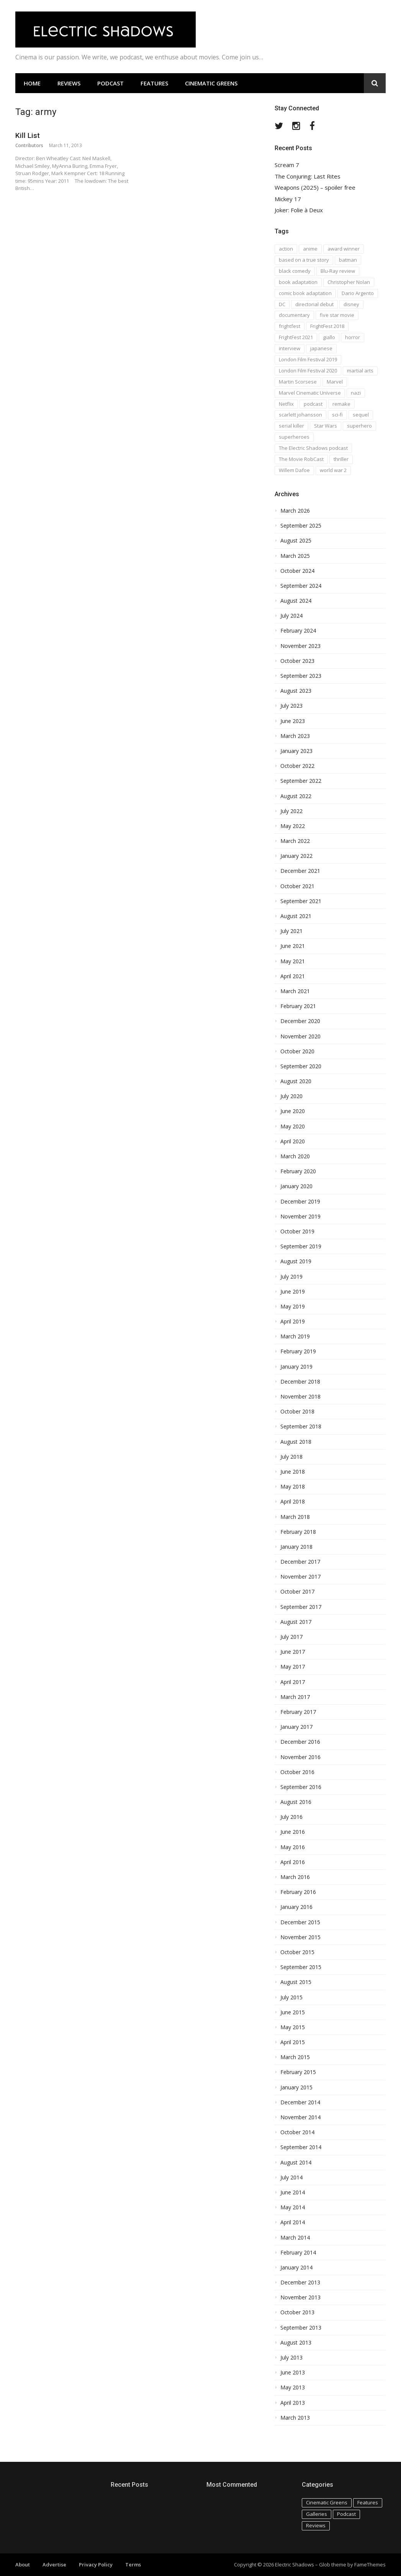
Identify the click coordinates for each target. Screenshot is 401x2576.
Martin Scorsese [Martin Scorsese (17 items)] (298, 381)
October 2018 (297, 1411)
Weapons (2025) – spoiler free (315, 187)
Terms (133, 2564)
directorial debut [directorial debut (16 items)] (314, 304)
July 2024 (291, 615)
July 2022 (291, 811)
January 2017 (296, 1726)
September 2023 (300, 675)
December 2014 (300, 2102)
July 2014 (291, 2177)
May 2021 (292, 961)
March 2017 (295, 1697)
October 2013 (297, 2312)
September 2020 (300, 1066)
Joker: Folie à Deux (299, 210)
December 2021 (300, 870)
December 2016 (300, 1741)
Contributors (29, 145)
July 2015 (291, 1997)
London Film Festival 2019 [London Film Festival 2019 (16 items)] (308, 359)
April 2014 (292, 2222)
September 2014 (300, 2147)
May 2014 (292, 2207)
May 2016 (292, 1847)
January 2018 (296, 1546)
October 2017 (297, 1591)
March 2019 (295, 1336)
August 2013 (295, 2342)
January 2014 (296, 2267)
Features (154, 83)
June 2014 (292, 2192)
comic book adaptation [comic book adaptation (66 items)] (305, 293)
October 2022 (297, 765)
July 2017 (291, 1636)
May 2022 (292, 826)
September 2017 (300, 1607)
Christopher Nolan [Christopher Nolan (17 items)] (348, 282)
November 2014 (300, 2117)
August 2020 (295, 1081)
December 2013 (300, 2282)
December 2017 (300, 1561)
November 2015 (300, 1937)
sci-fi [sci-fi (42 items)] (337, 414)
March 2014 (295, 2237)
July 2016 (291, 1817)
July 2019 (291, 1276)
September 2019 (300, 1246)
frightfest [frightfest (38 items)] (289, 326)
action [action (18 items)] (286, 248)
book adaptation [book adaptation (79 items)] (298, 282)
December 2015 (300, 1922)
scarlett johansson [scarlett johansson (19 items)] (300, 414)
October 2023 (297, 661)
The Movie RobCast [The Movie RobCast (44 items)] (301, 459)
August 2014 (295, 2162)
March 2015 (295, 2057)
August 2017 (295, 1621)
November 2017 (300, 1576)
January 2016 (296, 1907)
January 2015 (296, 2087)
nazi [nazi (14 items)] (356, 392)
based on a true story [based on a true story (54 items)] (304, 259)
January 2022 (296, 856)
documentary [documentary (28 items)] (294, 315)
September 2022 (300, 780)
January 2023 (296, 751)
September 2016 (300, 1787)
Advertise (54, 2564)
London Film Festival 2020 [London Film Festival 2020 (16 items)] (308, 370)
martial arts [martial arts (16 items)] (360, 370)
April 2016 (292, 1862)
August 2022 (295, 796)
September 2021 (300, 901)
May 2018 (292, 1486)
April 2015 (292, 2042)
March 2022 (295, 841)
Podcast (110, 83)
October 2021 (297, 886)
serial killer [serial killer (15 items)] (291, 425)
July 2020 (291, 1096)
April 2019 (292, 1321)
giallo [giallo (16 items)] (329, 337)
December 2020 (300, 1021)
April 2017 (292, 1682)
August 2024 (295, 600)
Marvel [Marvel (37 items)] (335, 381)
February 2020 (298, 1171)
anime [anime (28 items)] (310, 248)
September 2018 (300, 1426)
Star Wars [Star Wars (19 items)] (325, 425)
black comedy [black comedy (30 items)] (295, 270)
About (22, 2564)
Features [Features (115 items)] (367, 2502)
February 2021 (298, 1006)
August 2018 (295, 1441)
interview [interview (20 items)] (289, 348)
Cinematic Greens (211, 83)
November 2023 (300, 646)
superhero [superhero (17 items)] (359, 425)
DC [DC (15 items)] (282, 304)
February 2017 (298, 1712)
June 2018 (292, 1471)
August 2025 (295, 540)
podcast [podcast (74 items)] (313, 403)
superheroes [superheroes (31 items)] (294, 436)
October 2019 (297, 1231)
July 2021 (291, 931)
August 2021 (295, 916)
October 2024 (297, 570)
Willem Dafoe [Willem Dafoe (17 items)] (294, 470)
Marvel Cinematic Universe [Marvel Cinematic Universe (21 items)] (310, 392)
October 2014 (297, 2132)
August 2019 (295, 1261)
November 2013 (300, 2297)
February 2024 (298, 630)
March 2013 (295, 2417)
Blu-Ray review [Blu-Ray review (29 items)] (338, 270)
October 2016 (297, 1772)
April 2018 (292, 1501)
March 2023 (295, 736)
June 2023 (292, 721)
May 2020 (292, 1126)
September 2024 (300, 585)
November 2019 (300, 1216)
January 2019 (296, 1366)
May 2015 (292, 2027)
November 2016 (300, 1757)
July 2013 (291, 2357)
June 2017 (292, 1651)
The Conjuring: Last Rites (307, 176)
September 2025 (300, 525)
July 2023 (291, 705)
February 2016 (298, 1892)
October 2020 (297, 1051)
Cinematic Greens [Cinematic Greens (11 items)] (326, 2502)
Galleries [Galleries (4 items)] (316, 2513)
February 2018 (298, 1531)
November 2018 (300, 1396)
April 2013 (292, 2402)
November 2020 (300, 1036)
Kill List (27, 135)
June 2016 (292, 1831)
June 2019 (292, 1291)
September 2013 (300, 2327)
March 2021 (295, 991)
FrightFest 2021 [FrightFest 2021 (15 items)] (296, 337)
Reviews (68, 83)
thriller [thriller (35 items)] (341, 459)
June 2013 (292, 2372)
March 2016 (295, 1877)
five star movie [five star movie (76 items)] (337, 315)
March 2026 (295, 510)
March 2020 (295, 1156)
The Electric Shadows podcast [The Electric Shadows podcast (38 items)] (313, 447)
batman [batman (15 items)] (348, 259)
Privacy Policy (96, 2564)
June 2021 (292, 946)
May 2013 (292, 2387)
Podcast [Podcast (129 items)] (346, 2513)
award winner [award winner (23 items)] (343, 248)
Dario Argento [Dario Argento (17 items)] (358, 293)
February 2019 (298, 1351)
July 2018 (291, 1456)
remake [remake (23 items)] (341, 403)
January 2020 (296, 1186)
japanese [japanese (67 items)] (321, 348)
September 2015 (300, 1967)
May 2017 (292, 1666)
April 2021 (292, 976)
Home (32, 83)
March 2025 (295, 556)
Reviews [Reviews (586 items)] (316, 2525)
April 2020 (292, 1141)
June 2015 (292, 2012)
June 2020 (292, 1111)
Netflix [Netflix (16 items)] (286, 403)
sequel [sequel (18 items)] (361, 414)
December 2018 (300, 1381)
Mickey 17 (288, 199)
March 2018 (295, 1516)
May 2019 (292, 1306)
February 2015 (298, 2072)
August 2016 (295, 1802)
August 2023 (295, 690)
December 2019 (300, 1201)
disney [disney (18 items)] (351, 304)
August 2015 (295, 1982)
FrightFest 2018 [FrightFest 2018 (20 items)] (327, 326)
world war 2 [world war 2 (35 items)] (333, 470)
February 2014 (298, 2252)
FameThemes (370, 2564)
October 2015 (297, 1952)
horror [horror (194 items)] (352, 337)
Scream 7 (287, 165)
